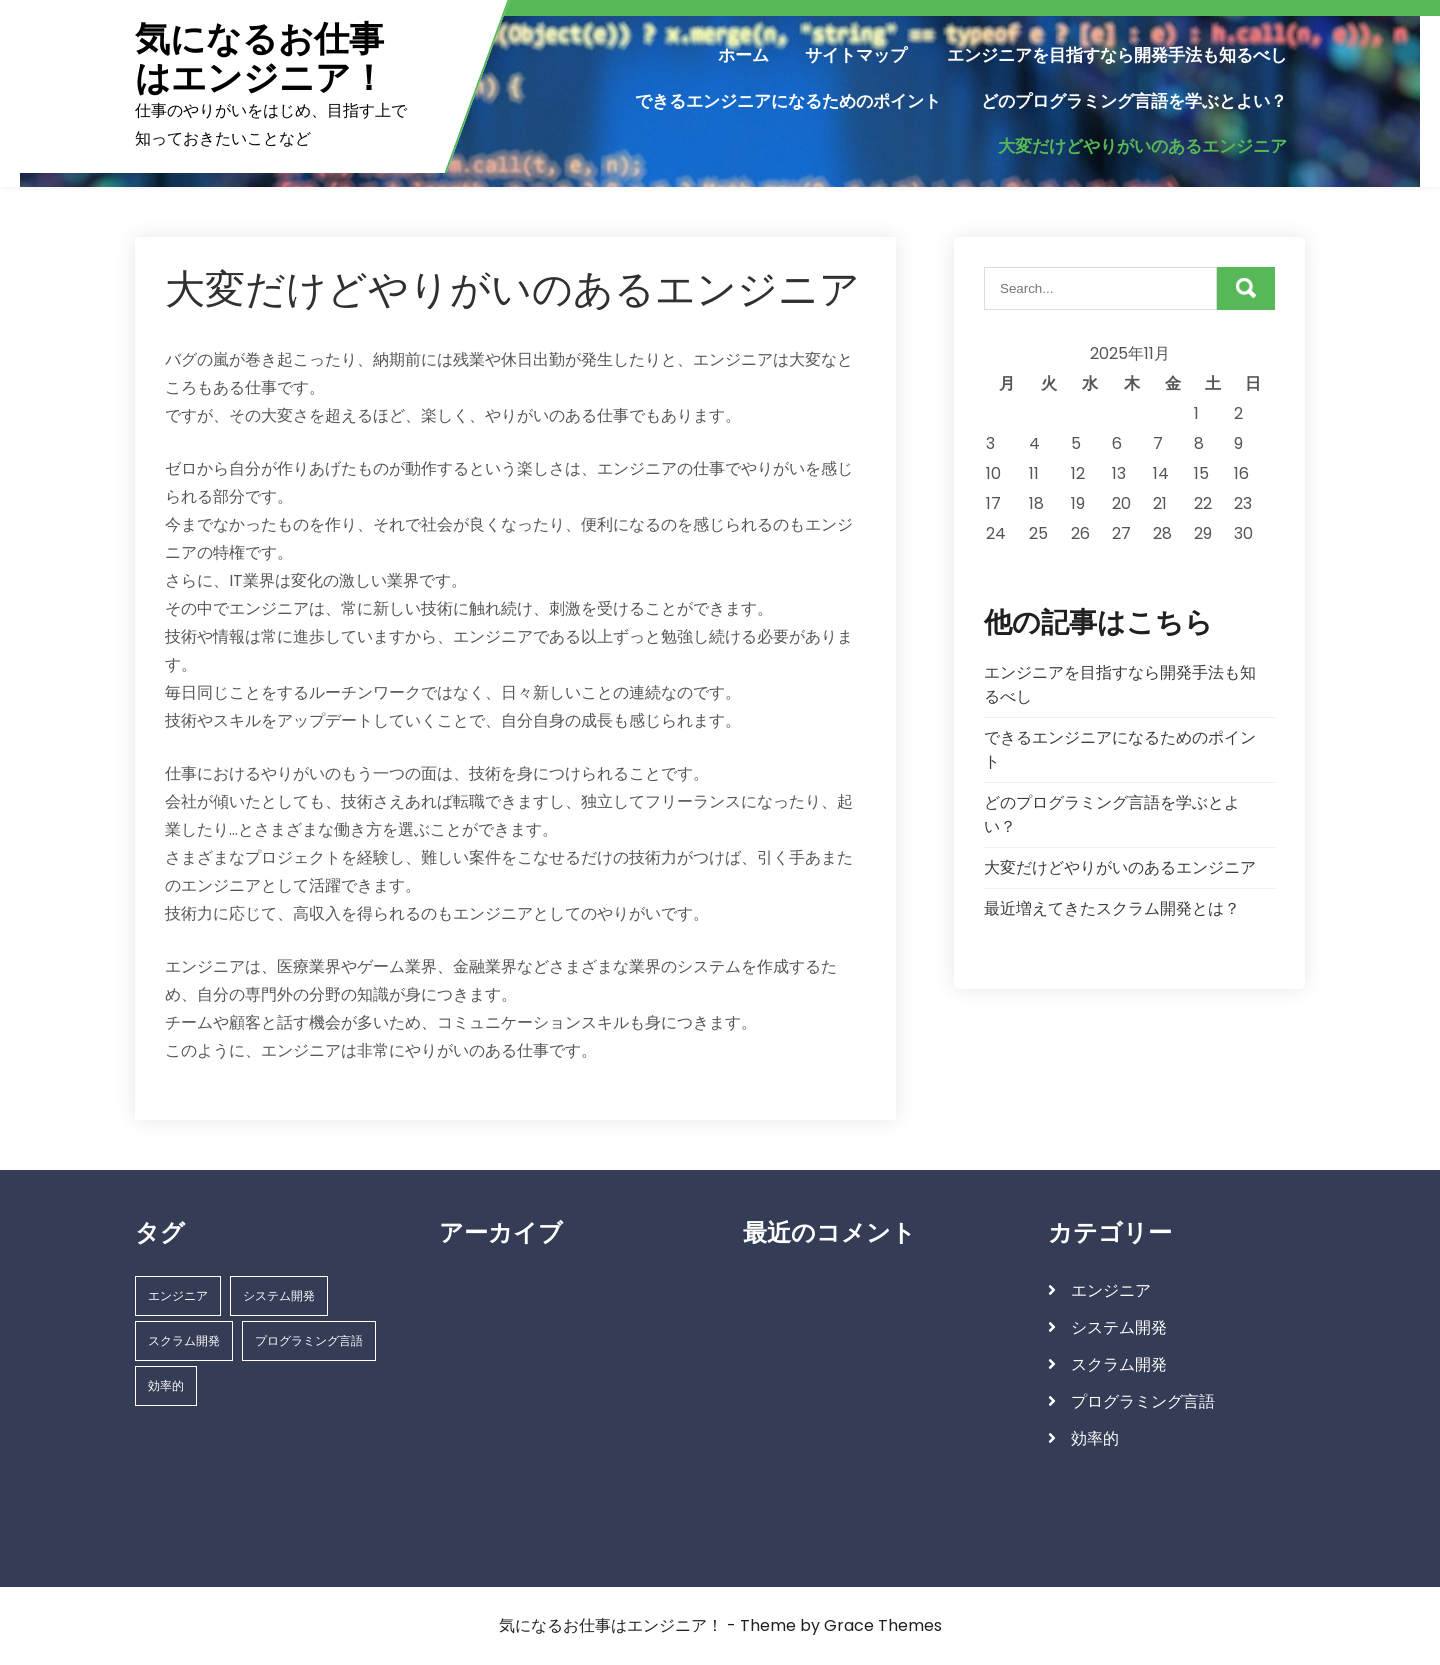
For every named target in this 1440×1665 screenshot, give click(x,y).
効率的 (1095, 1438)
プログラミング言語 (1143, 1401)
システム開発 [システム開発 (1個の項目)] (279, 1295)
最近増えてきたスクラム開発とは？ (1112, 908)
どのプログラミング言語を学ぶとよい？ (1134, 101)
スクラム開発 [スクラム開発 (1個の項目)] (184, 1340)
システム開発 (1119, 1327)
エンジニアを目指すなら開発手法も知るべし (1117, 55)
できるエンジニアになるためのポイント (788, 101)
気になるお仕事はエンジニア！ (260, 58)
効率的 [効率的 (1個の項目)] (166, 1385)
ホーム (743, 55)
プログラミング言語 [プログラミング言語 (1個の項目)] (309, 1340)
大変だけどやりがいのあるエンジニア (1142, 146)
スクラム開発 (1119, 1364)
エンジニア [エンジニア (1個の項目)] (178, 1295)
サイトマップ (856, 55)
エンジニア (1111, 1290)
